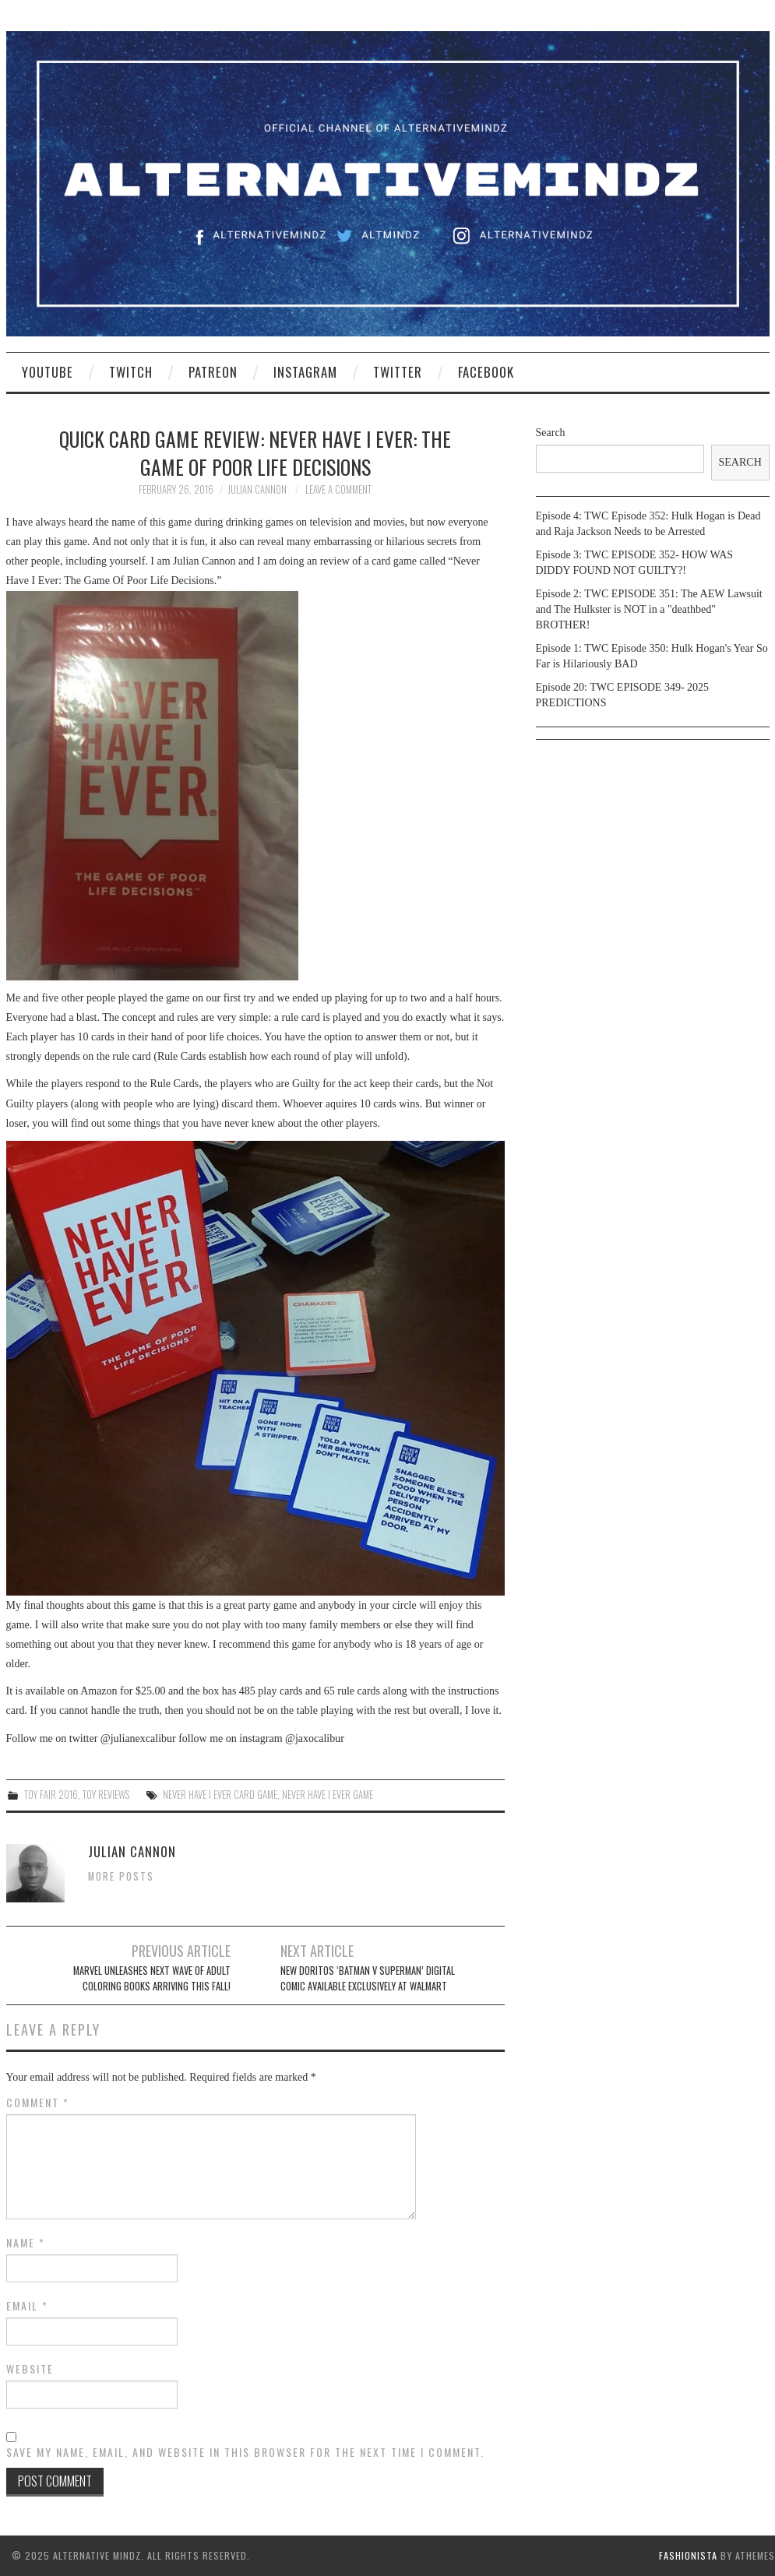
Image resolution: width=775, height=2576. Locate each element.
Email (27, 2306)
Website (30, 2369)
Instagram (305, 372)
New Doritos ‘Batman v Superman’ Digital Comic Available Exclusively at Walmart (367, 1978)
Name (25, 2242)
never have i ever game (327, 1794)
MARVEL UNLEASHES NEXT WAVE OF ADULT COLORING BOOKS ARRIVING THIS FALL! (152, 1978)
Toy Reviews (106, 1794)
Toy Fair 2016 (51, 1794)
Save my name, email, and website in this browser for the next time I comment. (245, 2452)
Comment (37, 2102)
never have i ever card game (220, 1794)
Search (550, 432)
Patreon (213, 372)
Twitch (131, 372)
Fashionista (688, 2555)
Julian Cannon (257, 489)
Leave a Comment (338, 489)
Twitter (397, 372)
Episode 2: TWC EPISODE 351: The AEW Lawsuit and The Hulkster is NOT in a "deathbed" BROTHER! (649, 609)
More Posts (121, 1876)
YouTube (47, 372)
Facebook (486, 372)
